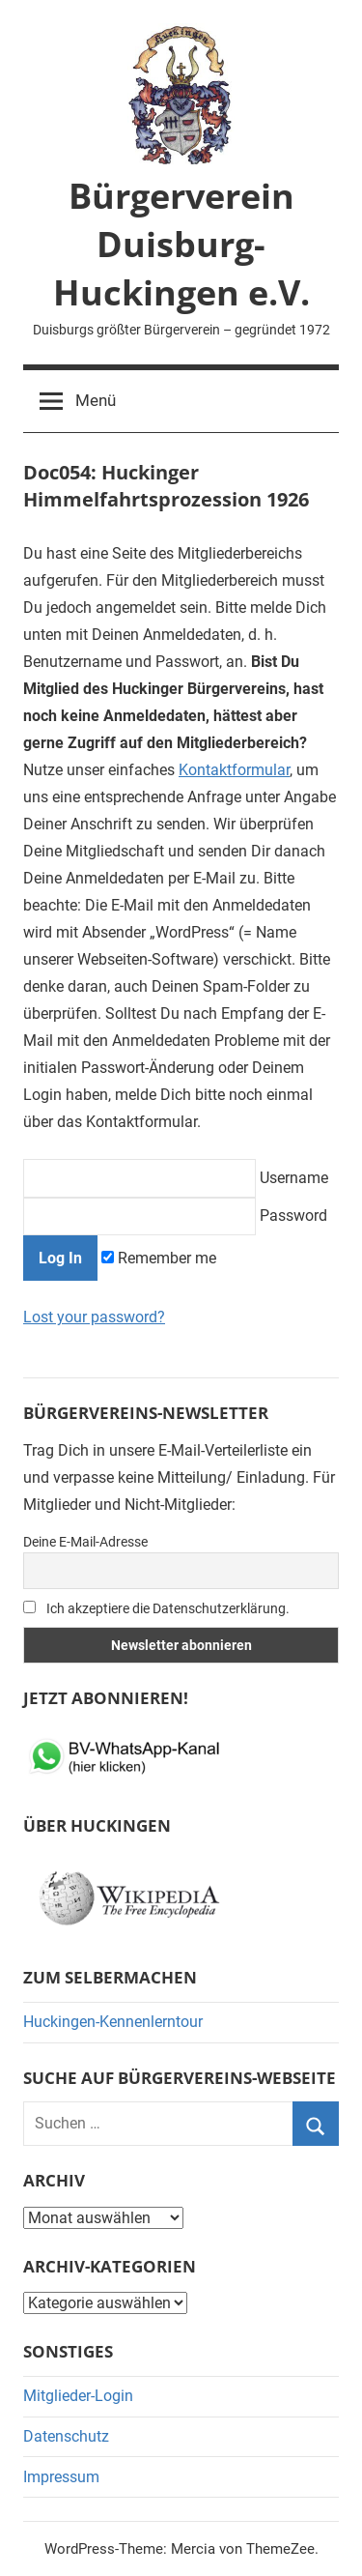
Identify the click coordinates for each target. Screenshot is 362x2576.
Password (175, 1215)
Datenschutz (66, 2436)
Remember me (158, 1258)
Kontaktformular (234, 770)
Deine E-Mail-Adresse (85, 1541)
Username (175, 1178)
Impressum (61, 2477)
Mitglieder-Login (78, 2396)
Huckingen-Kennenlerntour (113, 2021)
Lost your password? (94, 1317)
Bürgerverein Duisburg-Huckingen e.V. (181, 244)
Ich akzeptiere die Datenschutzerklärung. (156, 1608)
